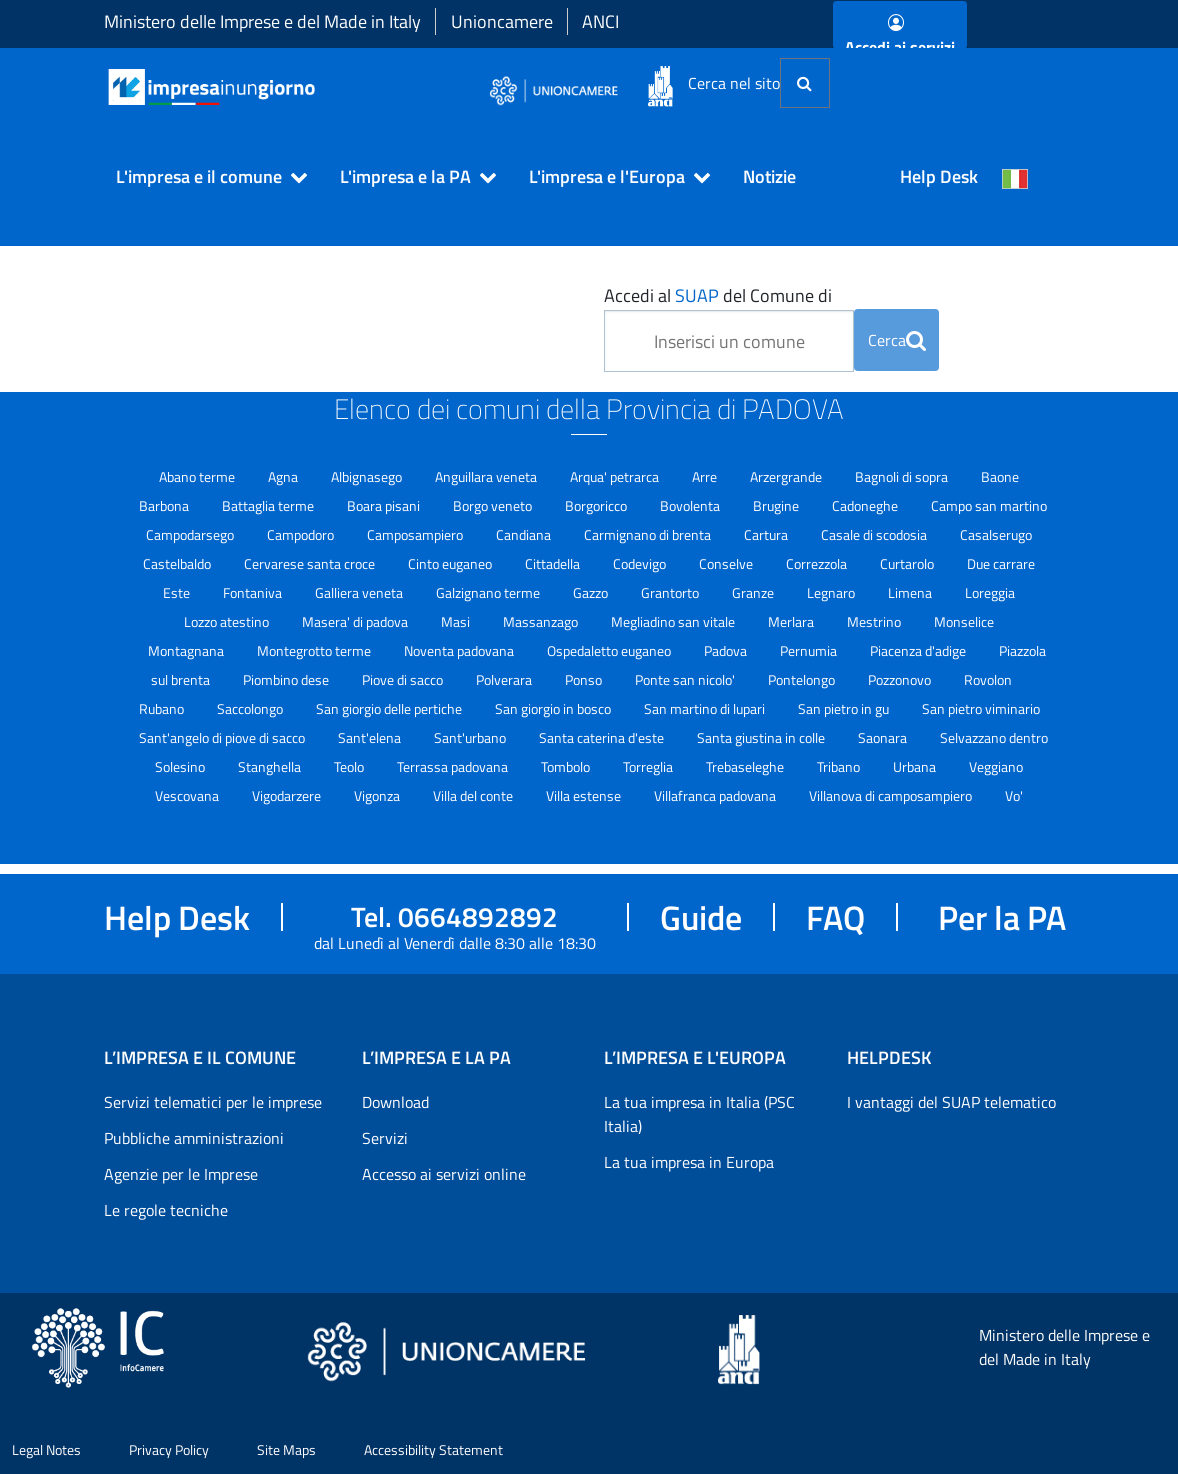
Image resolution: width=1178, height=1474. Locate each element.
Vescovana (188, 795)
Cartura (767, 534)
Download (395, 1102)
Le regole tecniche (166, 1210)
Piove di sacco (404, 679)
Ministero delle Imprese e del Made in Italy (262, 21)
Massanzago (542, 621)
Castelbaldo (178, 563)
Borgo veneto (494, 505)
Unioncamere (502, 21)
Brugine (777, 505)
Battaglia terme (269, 505)
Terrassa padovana (454, 766)
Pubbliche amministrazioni (194, 1138)
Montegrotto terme (315, 650)
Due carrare (1001, 563)
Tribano (840, 766)
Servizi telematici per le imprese (213, 1102)
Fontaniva (254, 592)
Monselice (964, 621)
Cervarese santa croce (311, 563)
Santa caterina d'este (603, 737)
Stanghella (271, 766)
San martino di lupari (706, 708)
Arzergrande (787, 476)
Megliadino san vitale (674, 621)
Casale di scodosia (875, 534)
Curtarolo (908, 563)
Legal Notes (46, 1449)
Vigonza (378, 795)
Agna (284, 476)
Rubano (163, 708)
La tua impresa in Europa (689, 1162)
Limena (911, 592)
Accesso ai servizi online (444, 1174)
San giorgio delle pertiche (390, 708)
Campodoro (302, 534)
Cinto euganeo (451, 563)
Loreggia (990, 592)
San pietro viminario (981, 708)
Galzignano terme (489, 592)
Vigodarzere (288, 795)
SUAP (697, 295)
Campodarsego (191, 534)
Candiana (525, 534)
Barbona (165, 505)
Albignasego (368, 476)
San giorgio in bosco (554, 708)
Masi (457, 621)
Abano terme (198, 476)
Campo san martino (989, 505)
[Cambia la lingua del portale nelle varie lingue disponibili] (1015, 177)
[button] (203, 177)
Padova (727, 650)
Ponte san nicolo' (686, 679)
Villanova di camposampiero (892, 795)
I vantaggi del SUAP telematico (951, 1102)
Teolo (350, 766)
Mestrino (875, 621)
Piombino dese (287, 679)
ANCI (600, 21)
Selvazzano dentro (994, 737)
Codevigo (641, 563)
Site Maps (286, 1449)
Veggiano (996, 766)
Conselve (727, 563)
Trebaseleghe (746, 766)
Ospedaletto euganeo (610, 650)
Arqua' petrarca (616, 476)
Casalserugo (996, 534)
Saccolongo (251, 708)
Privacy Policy (169, 1449)
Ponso (585, 679)
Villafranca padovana (716, 795)
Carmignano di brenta (649, 534)
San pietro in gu (845, 708)
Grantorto (671, 592)
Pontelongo (803, 679)
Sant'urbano (471, 737)
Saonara (884, 737)
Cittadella (554, 563)
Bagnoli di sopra (903, 476)
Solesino (181, 766)
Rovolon (988, 679)
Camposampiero (416, 534)
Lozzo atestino (228, 621)
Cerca (897, 340)
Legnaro (832, 592)
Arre (706, 476)
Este (178, 592)
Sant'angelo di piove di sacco (223, 737)
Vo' (1014, 795)
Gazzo (592, 592)
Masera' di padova (356, 621)
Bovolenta (691, 505)
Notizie (769, 176)
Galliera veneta (360, 592)
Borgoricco (597, 505)
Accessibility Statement (433, 1449)
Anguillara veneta (487, 476)
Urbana (916, 766)
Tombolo (567, 766)
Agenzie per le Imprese (181, 1174)
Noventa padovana (460, 650)
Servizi (385, 1138)
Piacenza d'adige (919, 650)
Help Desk (939, 176)
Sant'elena (371, 737)
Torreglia (649, 766)
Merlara (792, 621)
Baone (1000, 476)
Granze (754, 592)
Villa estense (585, 795)
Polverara (505, 679)
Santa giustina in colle (762, 737)
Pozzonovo (901, 679)
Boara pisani (385, 505)
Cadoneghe (866, 505)
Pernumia (810, 650)
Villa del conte (474, 795)
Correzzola (818, 563)
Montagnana (187, 650)
